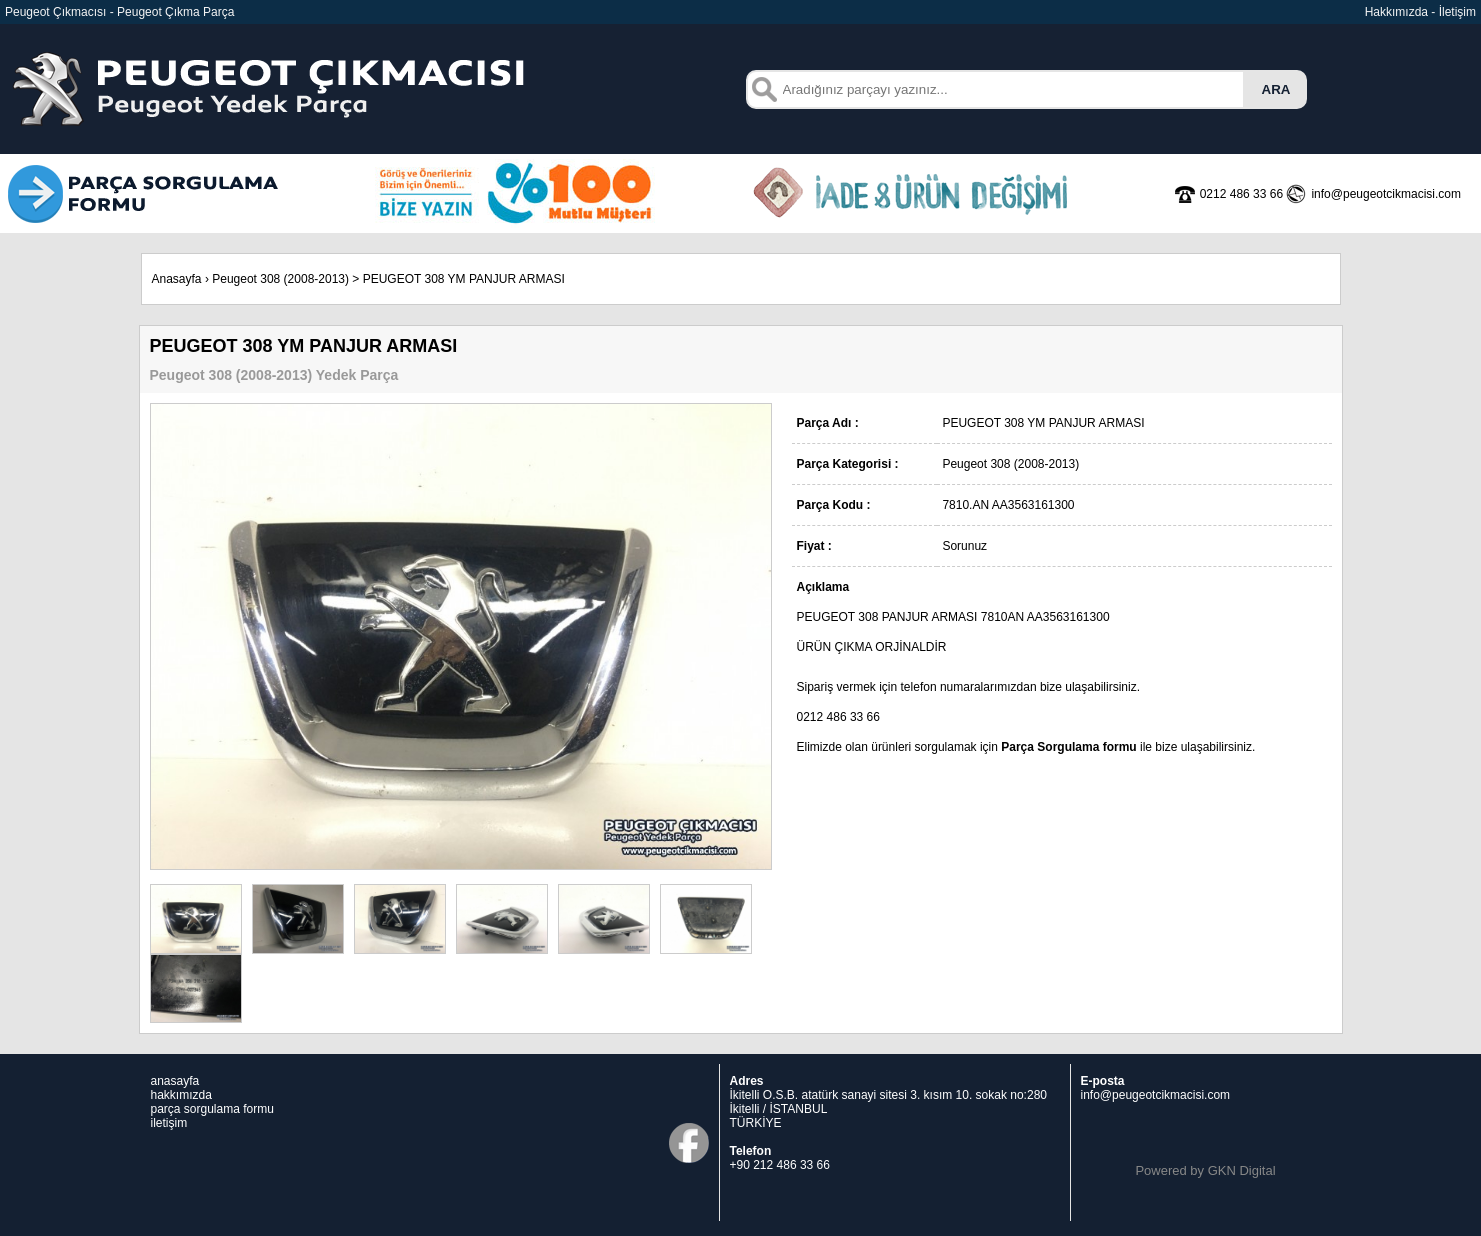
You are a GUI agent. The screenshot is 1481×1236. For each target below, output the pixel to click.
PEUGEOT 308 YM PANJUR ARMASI (464, 279)
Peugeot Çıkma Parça (175, 12)
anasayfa (175, 1081)
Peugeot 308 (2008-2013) (280, 279)
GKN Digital (1242, 1170)
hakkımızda (181, 1095)
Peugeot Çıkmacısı (55, 12)
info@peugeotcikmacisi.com (1156, 1095)
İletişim (1457, 12)
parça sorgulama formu (212, 1109)
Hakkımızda (1396, 12)
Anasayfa (177, 279)
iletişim (169, 1123)
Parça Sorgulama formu (1068, 747)
